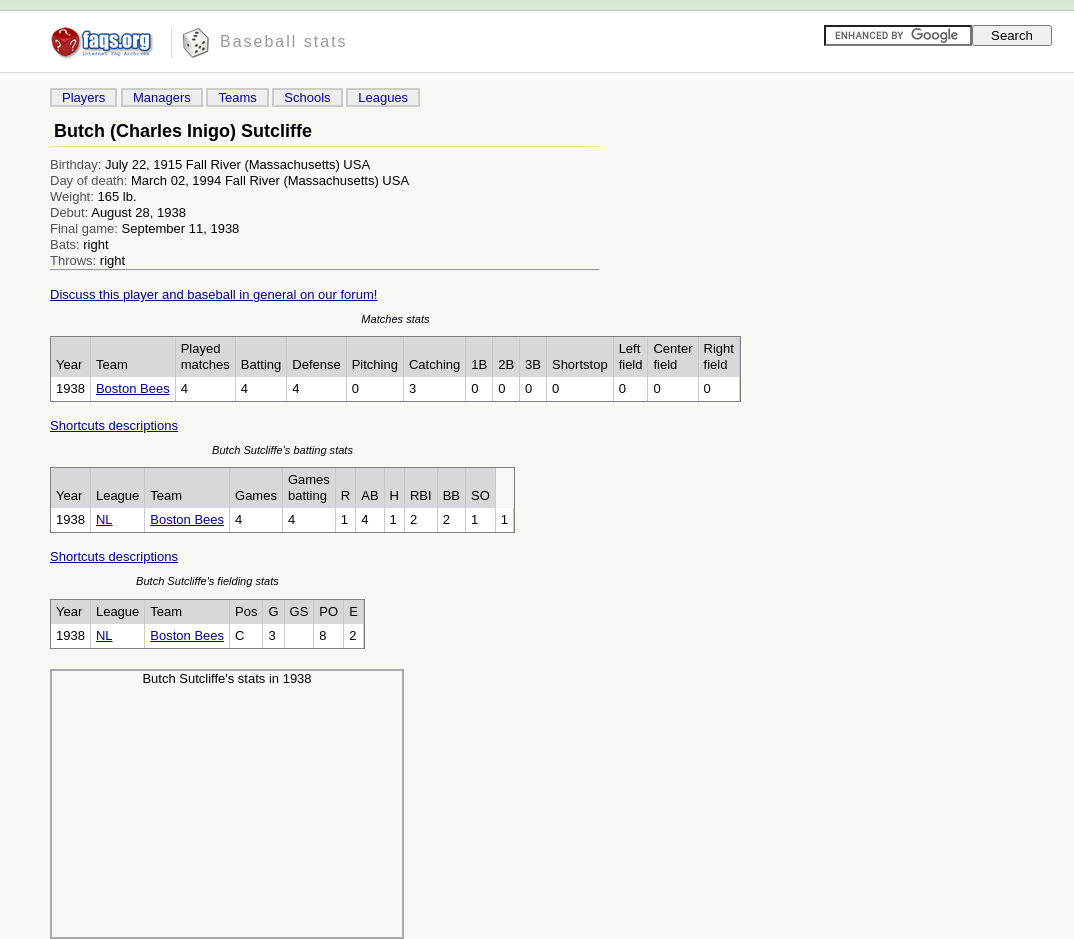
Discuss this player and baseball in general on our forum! (213, 294)
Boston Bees (133, 388)
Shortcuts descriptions (114, 425)
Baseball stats (284, 41)
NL (104, 519)
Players (83, 97)
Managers (162, 97)
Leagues (383, 97)
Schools (307, 97)
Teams (237, 97)
